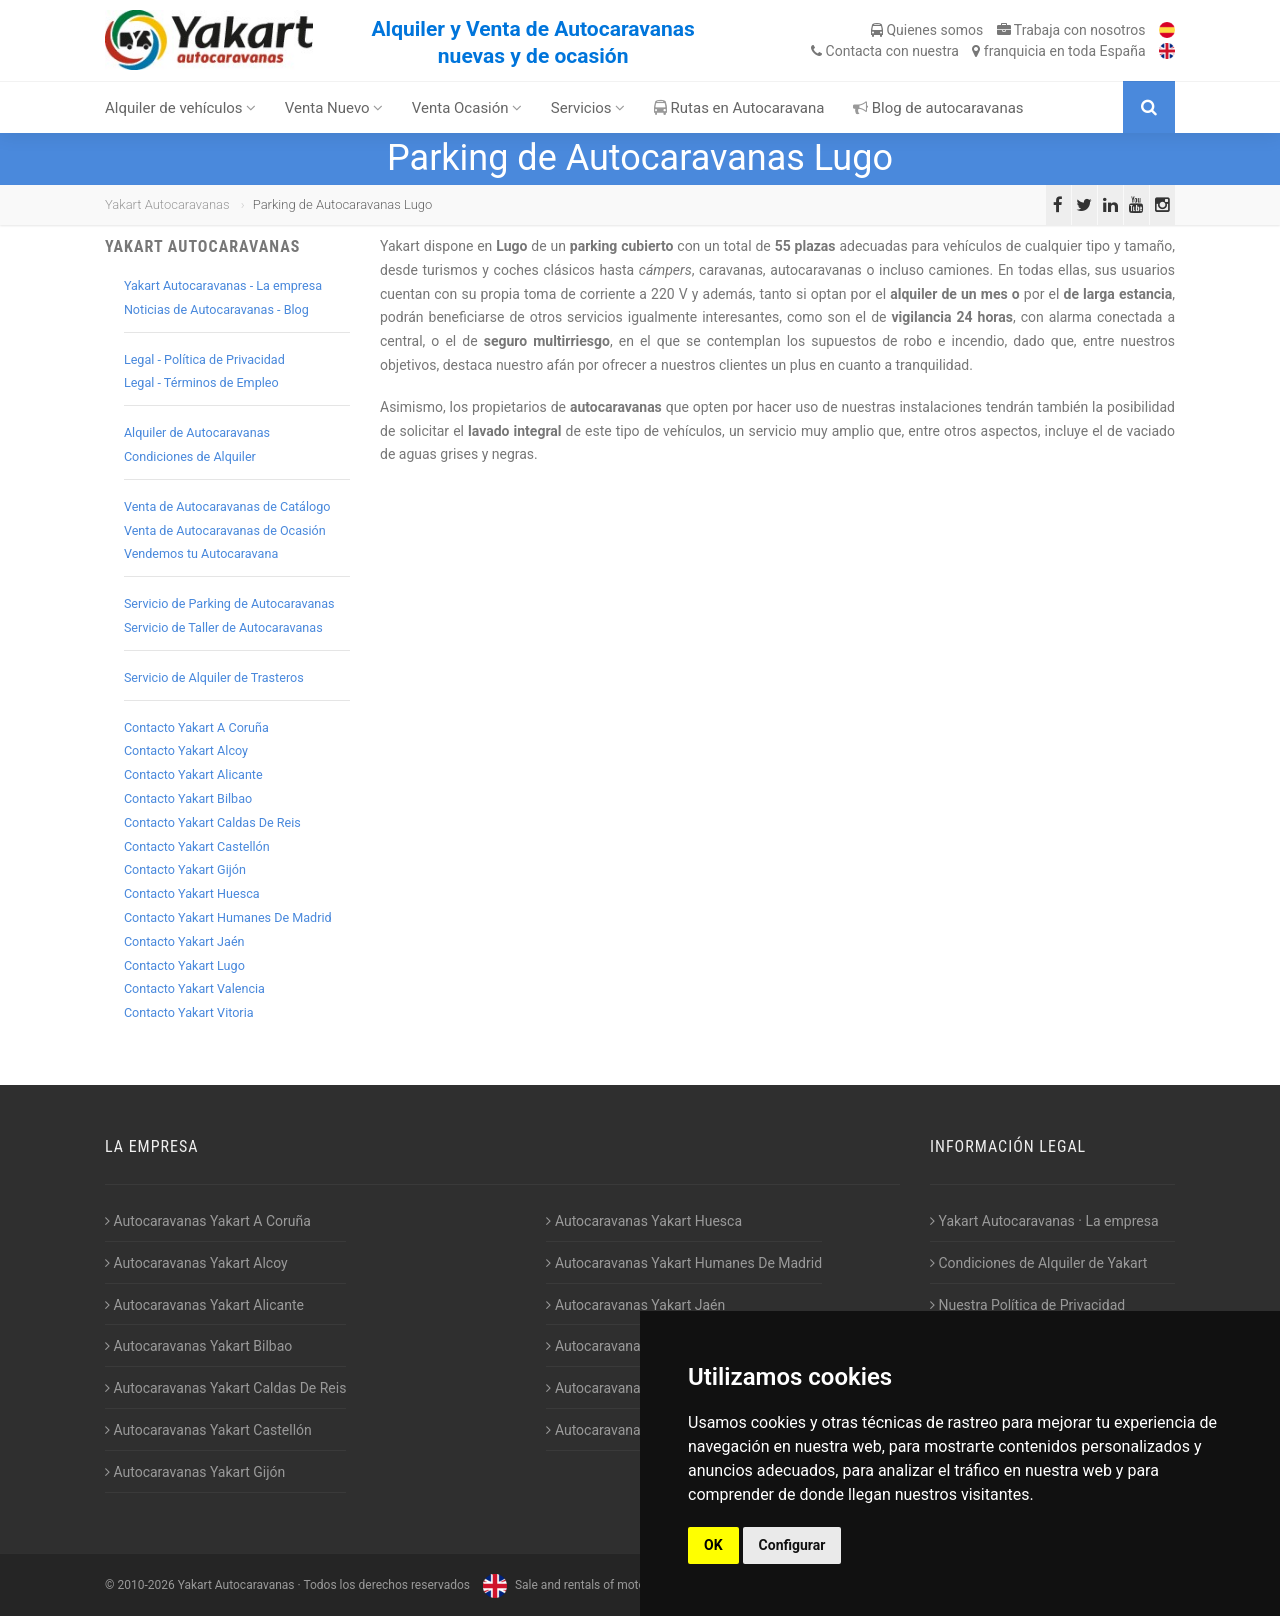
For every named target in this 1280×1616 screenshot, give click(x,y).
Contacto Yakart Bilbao (188, 798)
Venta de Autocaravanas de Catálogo (227, 506)
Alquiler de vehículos (180, 108)
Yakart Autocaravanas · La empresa (1044, 1221)
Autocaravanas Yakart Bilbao (198, 1346)
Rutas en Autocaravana (739, 108)
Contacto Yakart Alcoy (186, 750)
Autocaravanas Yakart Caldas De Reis (225, 1388)
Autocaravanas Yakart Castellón (208, 1430)
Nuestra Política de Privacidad (1027, 1305)
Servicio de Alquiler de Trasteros (214, 677)
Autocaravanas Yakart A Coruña (208, 1221)
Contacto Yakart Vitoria (189, 1012)
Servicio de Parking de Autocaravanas (229, 603)
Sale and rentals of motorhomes (582, 1585)
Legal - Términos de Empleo (201, 382)
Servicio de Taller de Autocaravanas (223, 627)
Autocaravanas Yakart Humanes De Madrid (684, 1263)
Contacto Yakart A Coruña (196, 727)
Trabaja (1071, 30)
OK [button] (713, 1545)
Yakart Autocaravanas (167, 204)
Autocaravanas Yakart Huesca (644, 1221)
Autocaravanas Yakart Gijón (195, 1472)
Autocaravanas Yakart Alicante (204, 1305)
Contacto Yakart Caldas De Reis (212, 822)
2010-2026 (145, 1585)
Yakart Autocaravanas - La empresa (223, 285)
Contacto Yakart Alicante (193, 774)
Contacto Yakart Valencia (194, 988)
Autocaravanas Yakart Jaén (635, 1305)
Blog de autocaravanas (938, 108)
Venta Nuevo (334, 108)
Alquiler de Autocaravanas (197, 432)
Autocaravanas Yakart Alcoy (196, 1263)
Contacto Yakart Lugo (184, 965)
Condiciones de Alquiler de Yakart (1038, 1263)
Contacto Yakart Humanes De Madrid (228, 917)
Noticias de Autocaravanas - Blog (216, 309)
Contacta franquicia (978, 51)
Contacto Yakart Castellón (197, 846)
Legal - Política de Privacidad (204, 359)
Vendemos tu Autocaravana (201, 553)
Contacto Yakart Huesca (192, 893)
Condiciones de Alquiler (190, 456)
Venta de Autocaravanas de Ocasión (225, 530)
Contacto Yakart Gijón (185, 869)
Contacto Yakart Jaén (184, 941)
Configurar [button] (792, 1545)
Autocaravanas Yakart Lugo (635, 1346)
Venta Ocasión (467, 108)
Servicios (588, 108)
